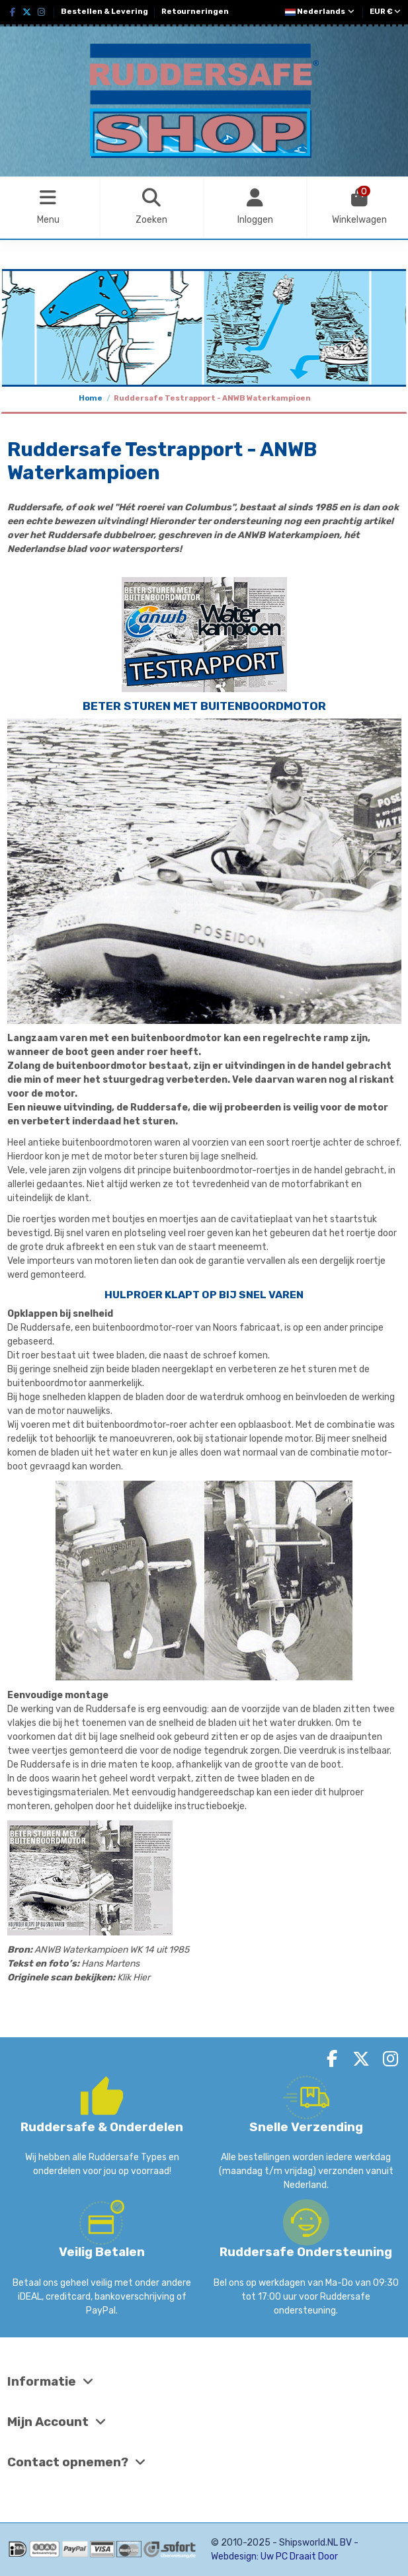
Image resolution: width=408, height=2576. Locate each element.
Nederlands (320, 11)
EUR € (385, 11)
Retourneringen (195, 11)
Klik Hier (133, 1977)
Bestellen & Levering (105, 11)
